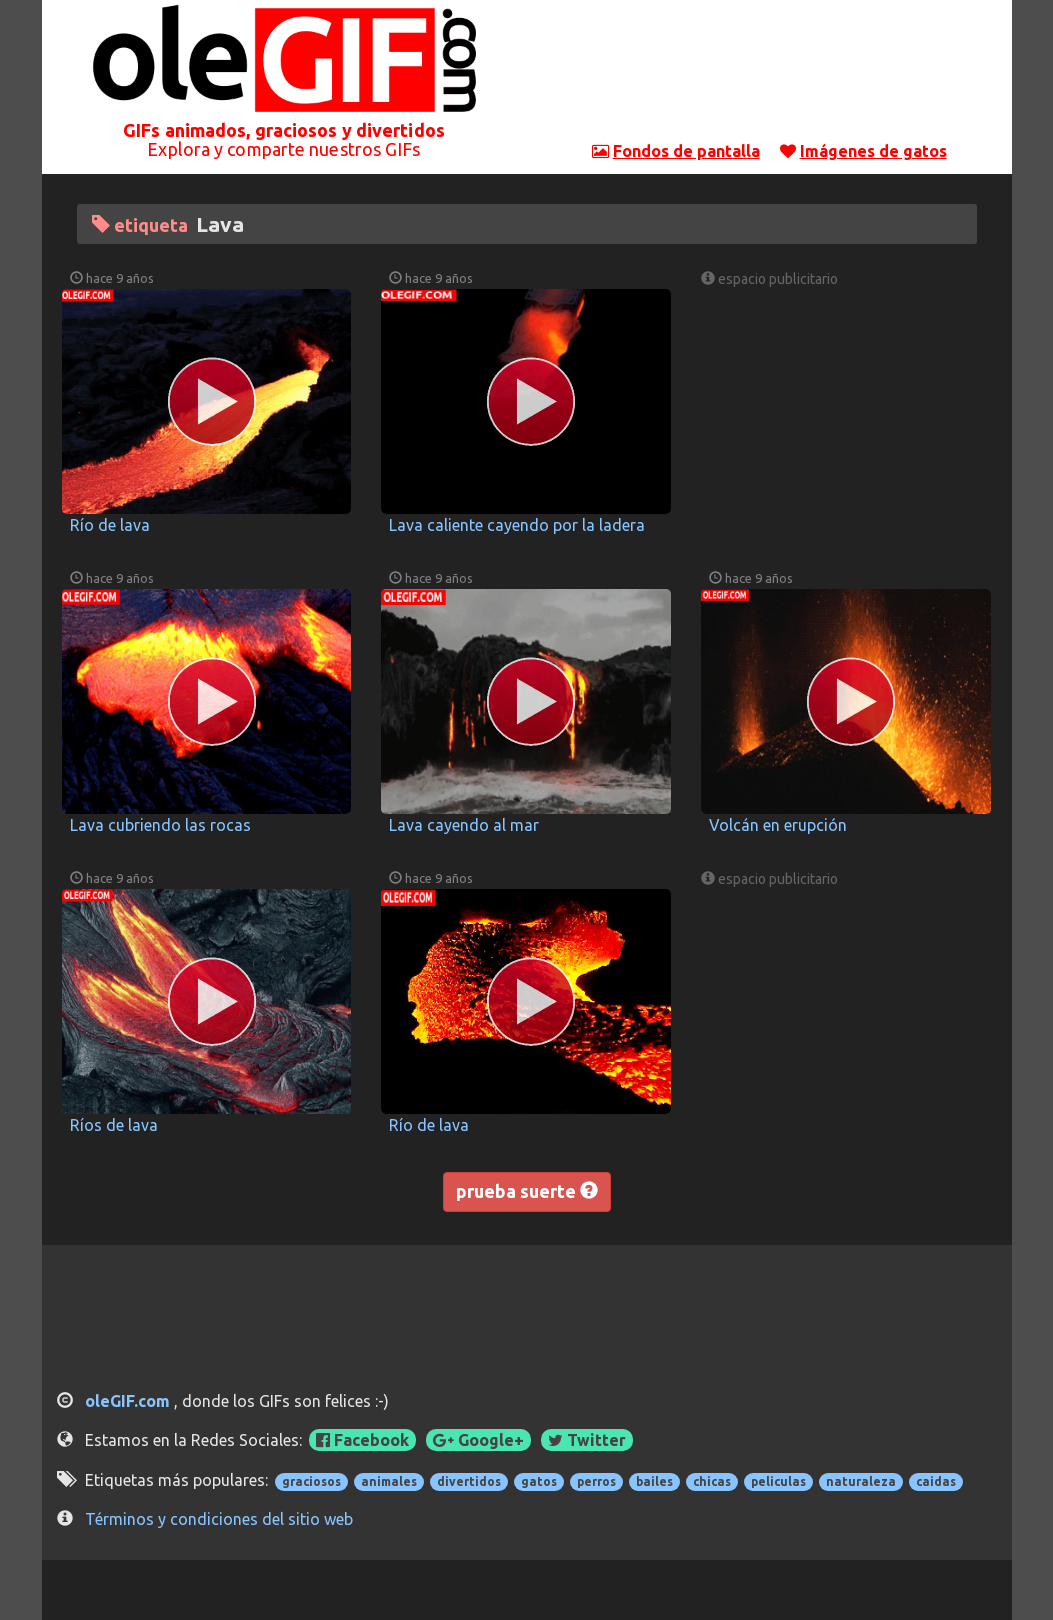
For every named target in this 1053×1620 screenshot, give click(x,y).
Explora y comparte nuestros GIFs (283, 149)
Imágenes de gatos (873, 151)
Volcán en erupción (778, 825)
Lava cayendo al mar (464, 825)
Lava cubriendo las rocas (160, 825)
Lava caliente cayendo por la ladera (517, 525)
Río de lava (110, 525)
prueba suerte (527, 1191)
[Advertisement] (769, 75)
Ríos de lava (114, 1125)
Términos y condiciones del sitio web (219, 1519)
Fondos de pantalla (686, 151)
